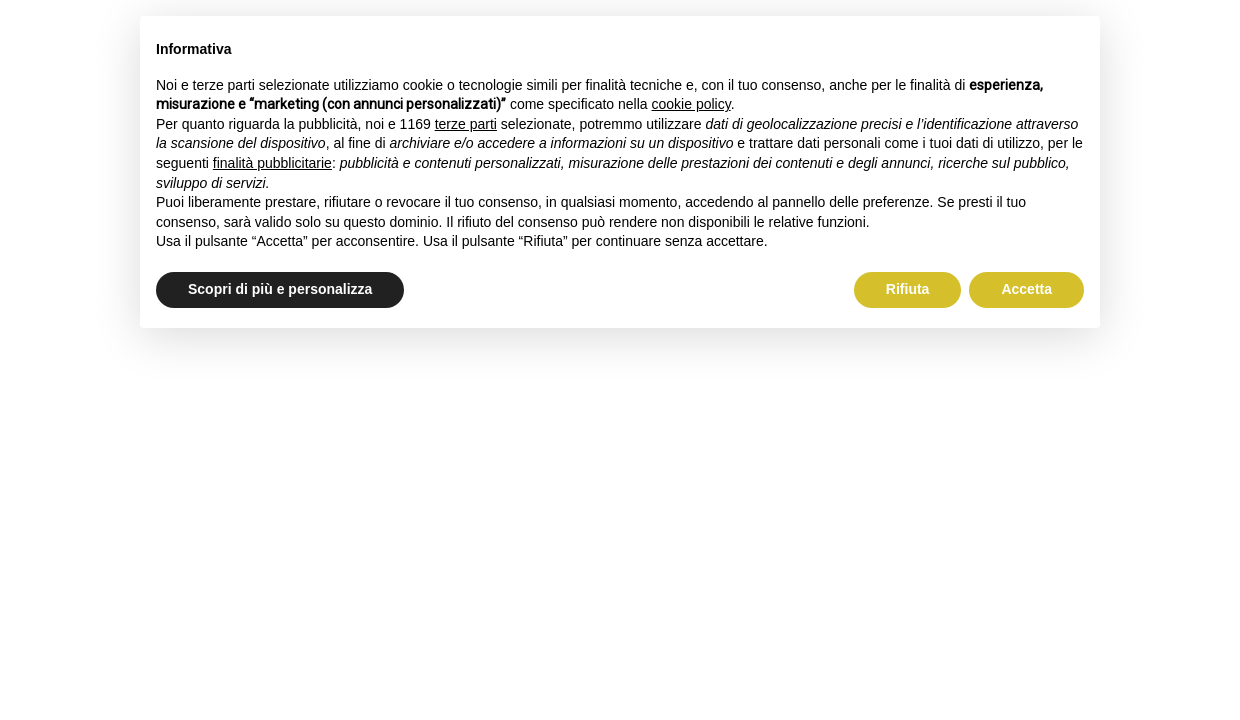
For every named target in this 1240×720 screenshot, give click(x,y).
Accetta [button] (1026, 289)
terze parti (466, 124)
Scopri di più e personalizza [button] (280, 289)
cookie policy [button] (691, 104)
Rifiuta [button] (908, 289)
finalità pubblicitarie (272, 163)
